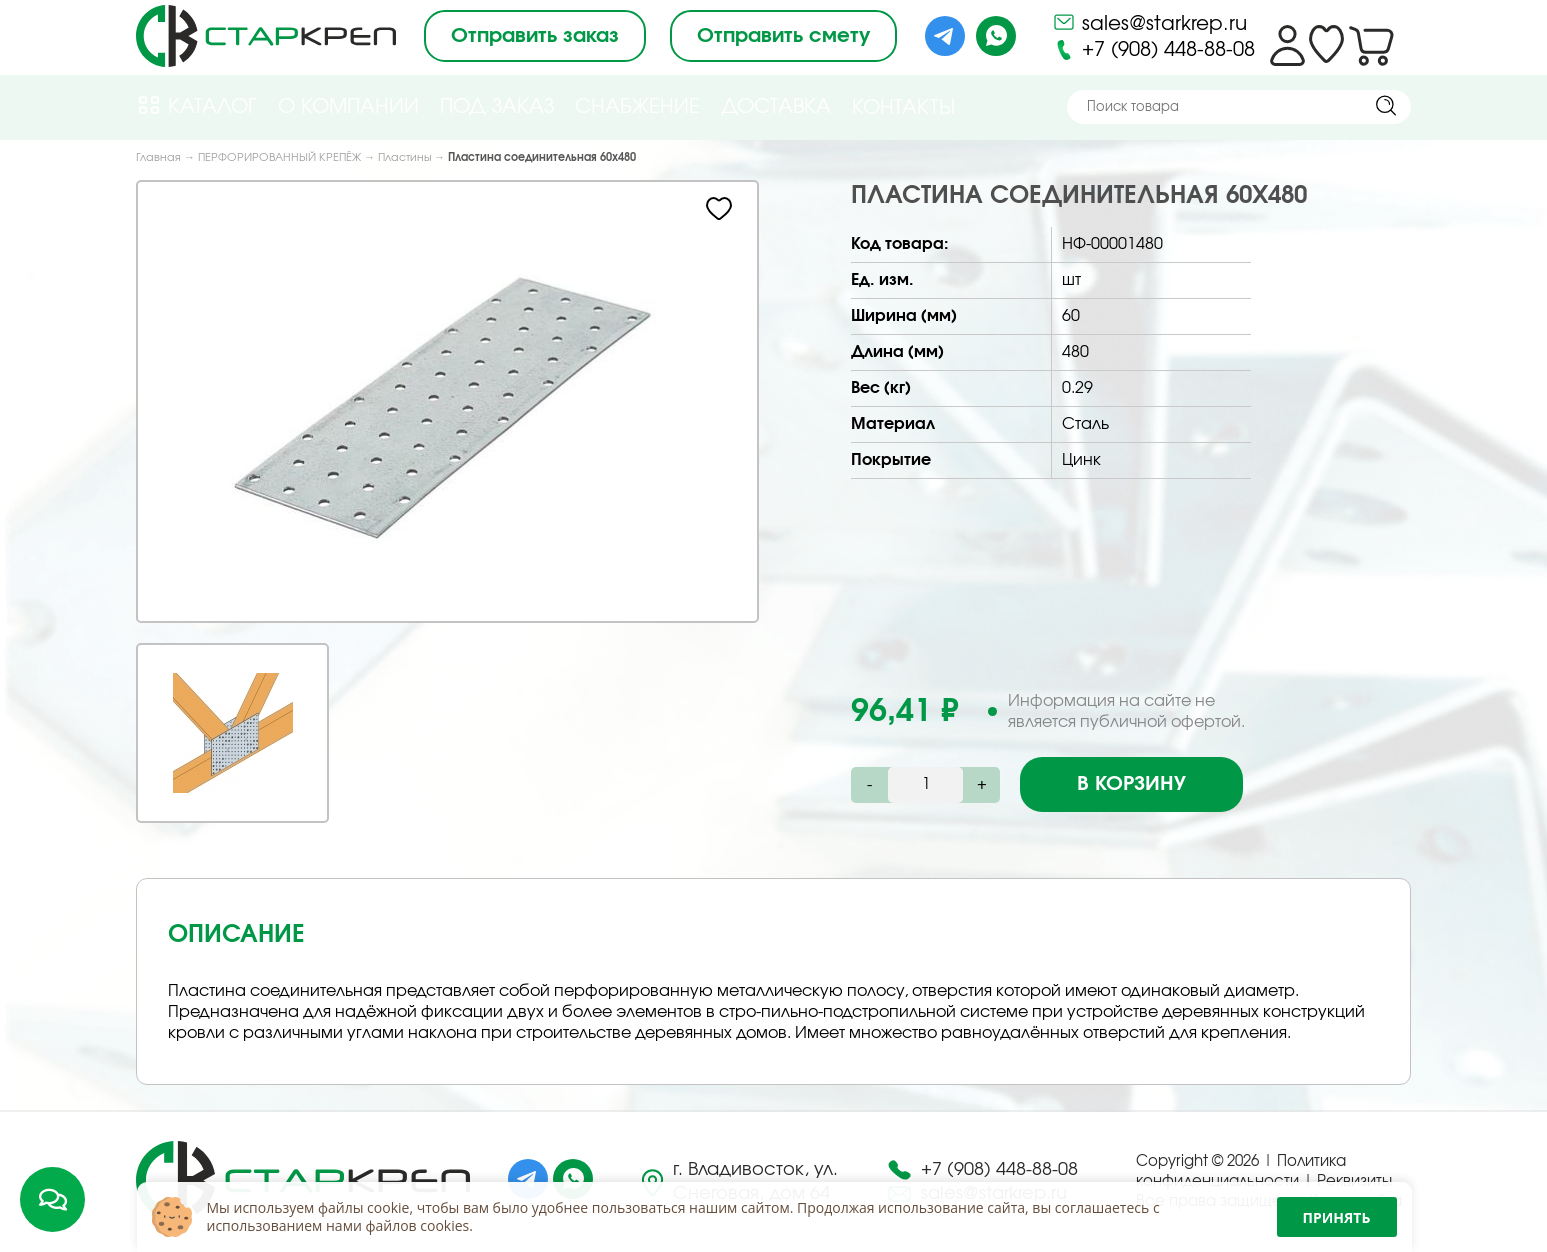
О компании (348, 107)
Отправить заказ (535, 36)
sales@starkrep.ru (1149, 22)
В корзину (1131, 784)
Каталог (196, 105)
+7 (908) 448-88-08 (1153, 50)
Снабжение (637, 107)
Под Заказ (497, 107)
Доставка (776, 107)
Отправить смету (783, 36)
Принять (1337, 1217)
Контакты (903, 108)
